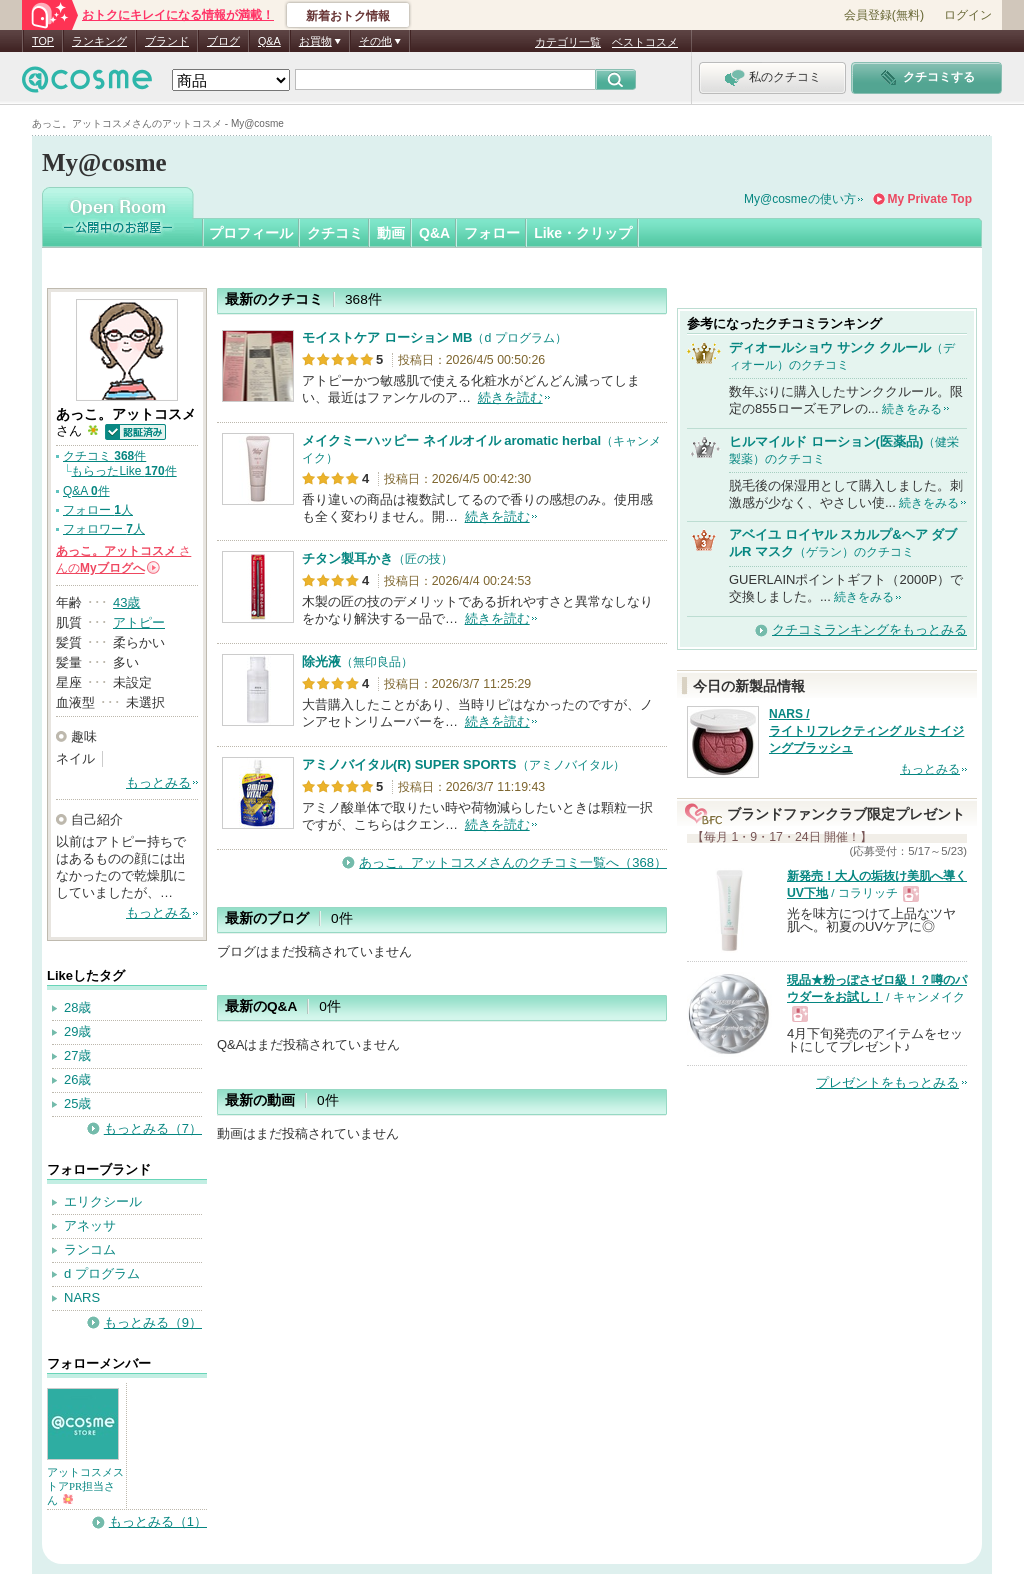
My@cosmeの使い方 (800, 199)
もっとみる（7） (153, 1128)
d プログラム (102, 1273)
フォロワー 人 (104, 529)
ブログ (223, 41)
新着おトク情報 (348, 16)
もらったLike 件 (123, 471)
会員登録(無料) (884, 15)
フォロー (492, 233)
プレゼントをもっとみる (887, 1082)
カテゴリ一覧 (568, 42)
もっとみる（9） (153, 1322)
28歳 (77, 1007)
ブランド (167, 41)
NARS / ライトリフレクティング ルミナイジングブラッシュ (866, 731)
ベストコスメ (645, 42)
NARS (82, 1297)
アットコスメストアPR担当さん (85, 1486)
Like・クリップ (583, 233)
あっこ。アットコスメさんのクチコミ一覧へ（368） (513, 862)
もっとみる (158, 782)
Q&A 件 (86, 491)
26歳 (77, 1079)
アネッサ (90, 1225)
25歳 (77, 1103)
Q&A (269, 41)
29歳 (77, 1031)
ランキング (99, 41)
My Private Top (930, 199)
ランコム (90, 1249)
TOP (43, 41)
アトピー (139, 622)
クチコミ (335, 233)
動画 (391, 233)
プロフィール (251, 233)
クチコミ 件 (104, 456)
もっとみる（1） (158, 1521)
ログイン (968, 15)
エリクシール (103, 1201)
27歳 (77, 1055)
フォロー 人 (98, 510)
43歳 (126, 602)
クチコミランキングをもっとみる (869, 629)
